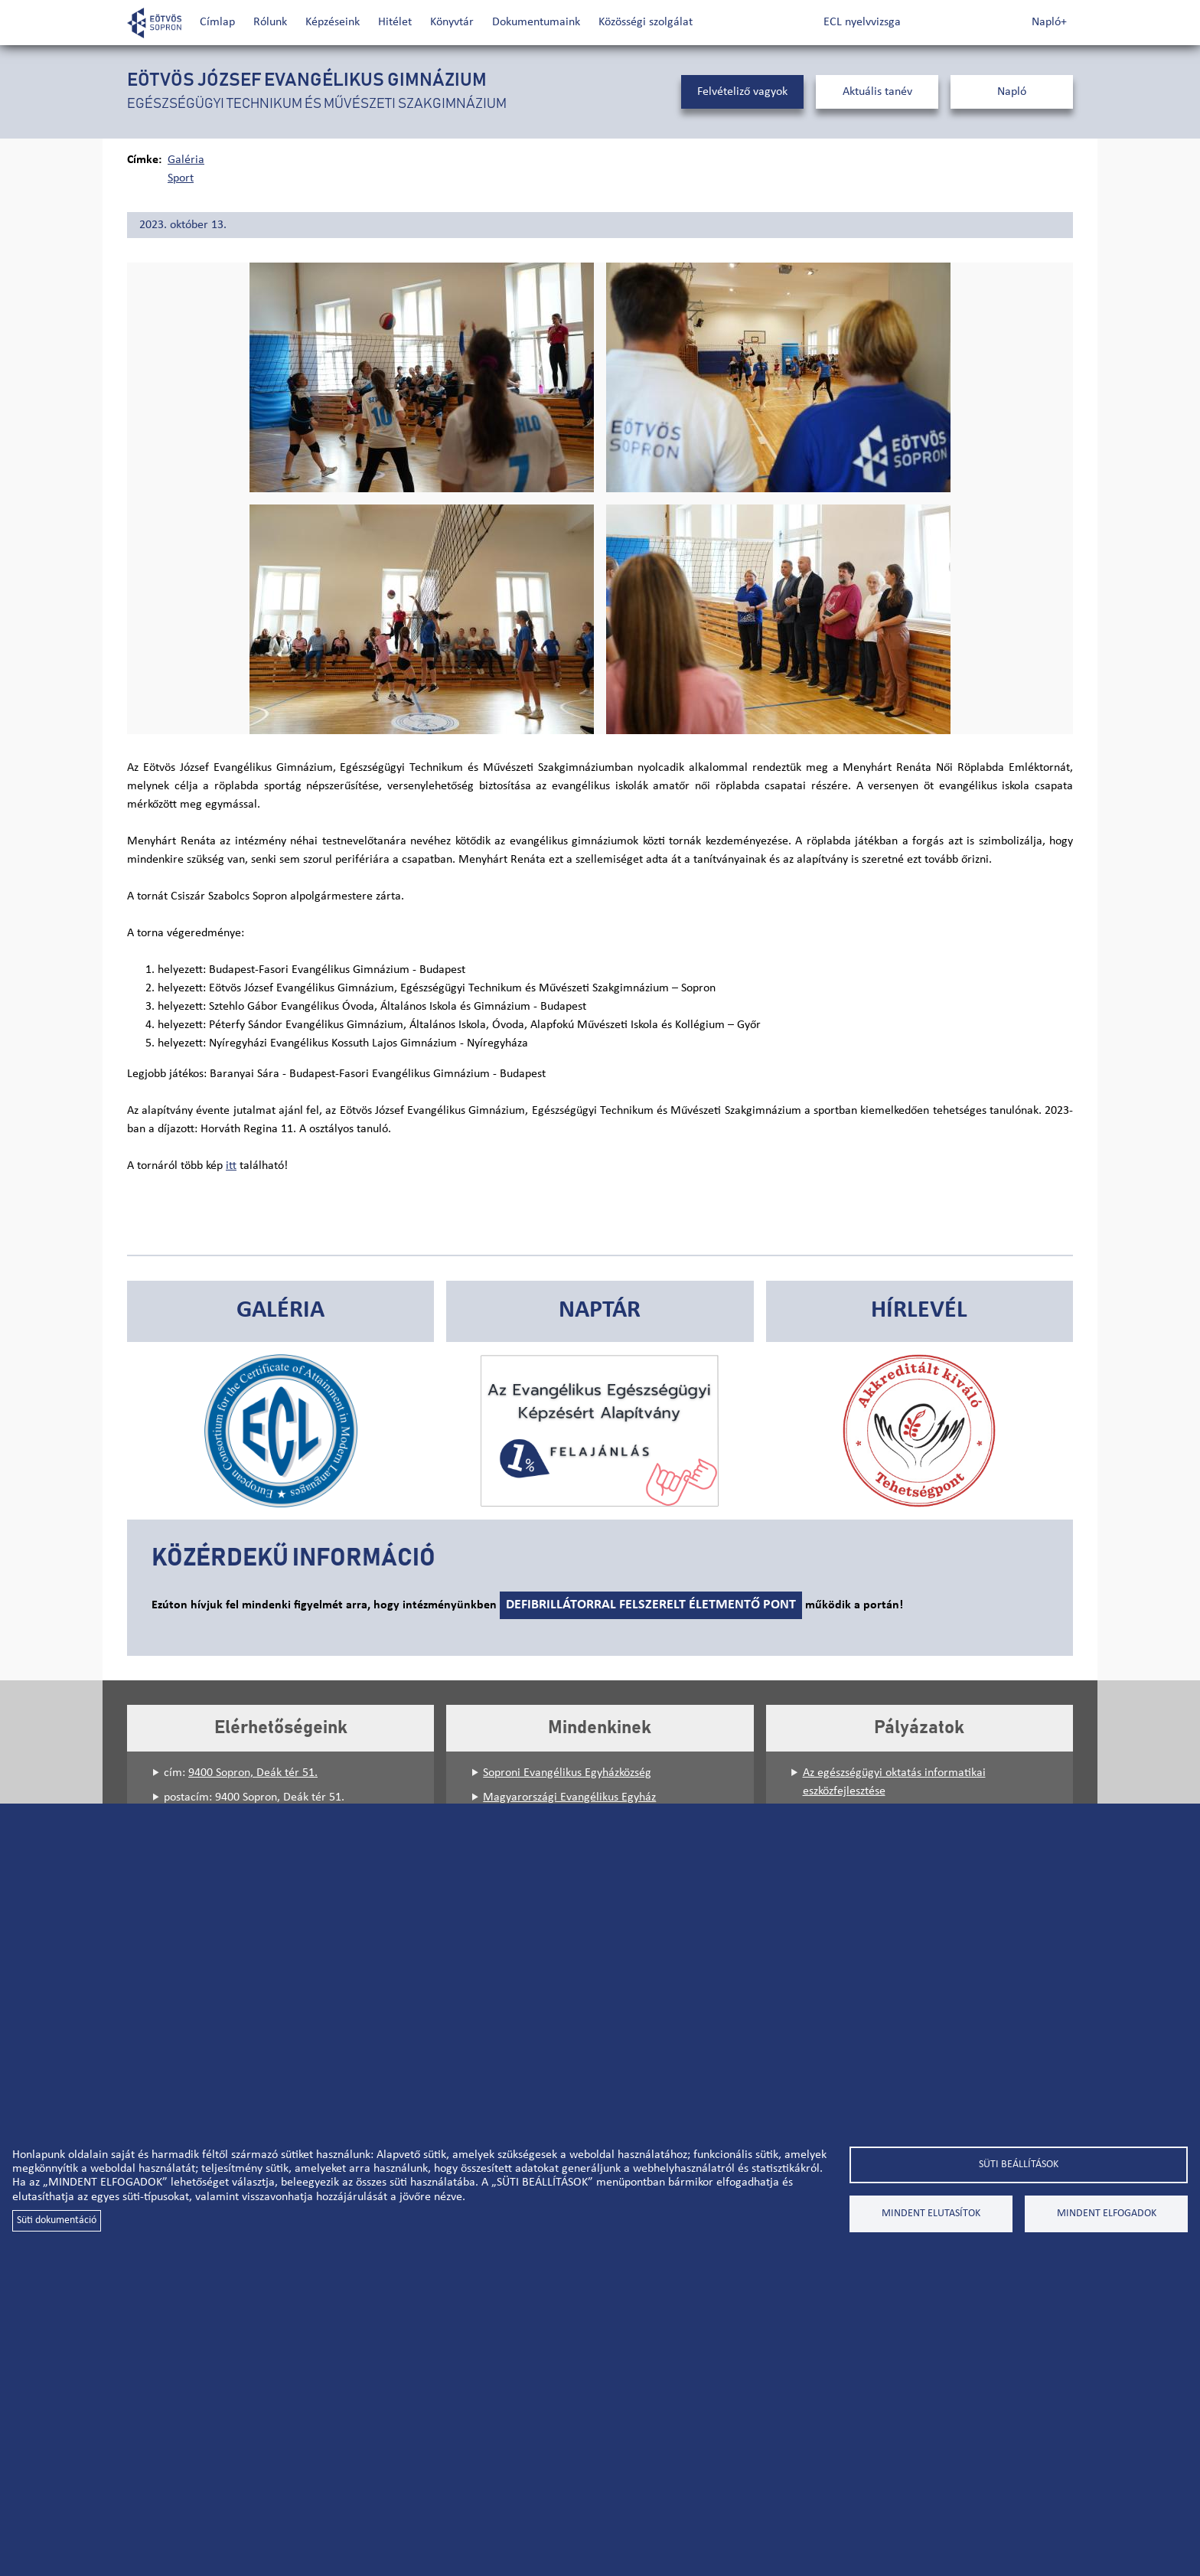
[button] (421, 377)
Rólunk (270, 22)
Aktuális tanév (877, 92)
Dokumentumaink (536, 22)
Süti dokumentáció (56, 2220)
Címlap (217, 22)
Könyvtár (452, 22)
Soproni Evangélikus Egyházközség (567, 1773)
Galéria (186, 160)
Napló (1011, 92)
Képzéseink (332, 22)
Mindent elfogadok (1106, 2213)
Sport (181, 178)
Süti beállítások (1018, 2165)
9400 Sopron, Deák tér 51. (253, 1773)
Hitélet (395, 22)
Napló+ (1049, 22)
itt (231, 1166)
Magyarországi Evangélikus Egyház (569, 1797)
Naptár (600, 1310)
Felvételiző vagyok (742, 92)
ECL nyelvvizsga (862, 22)
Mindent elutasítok (931, 2213)
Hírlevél (919, 1310)
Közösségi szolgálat (645, 22)
